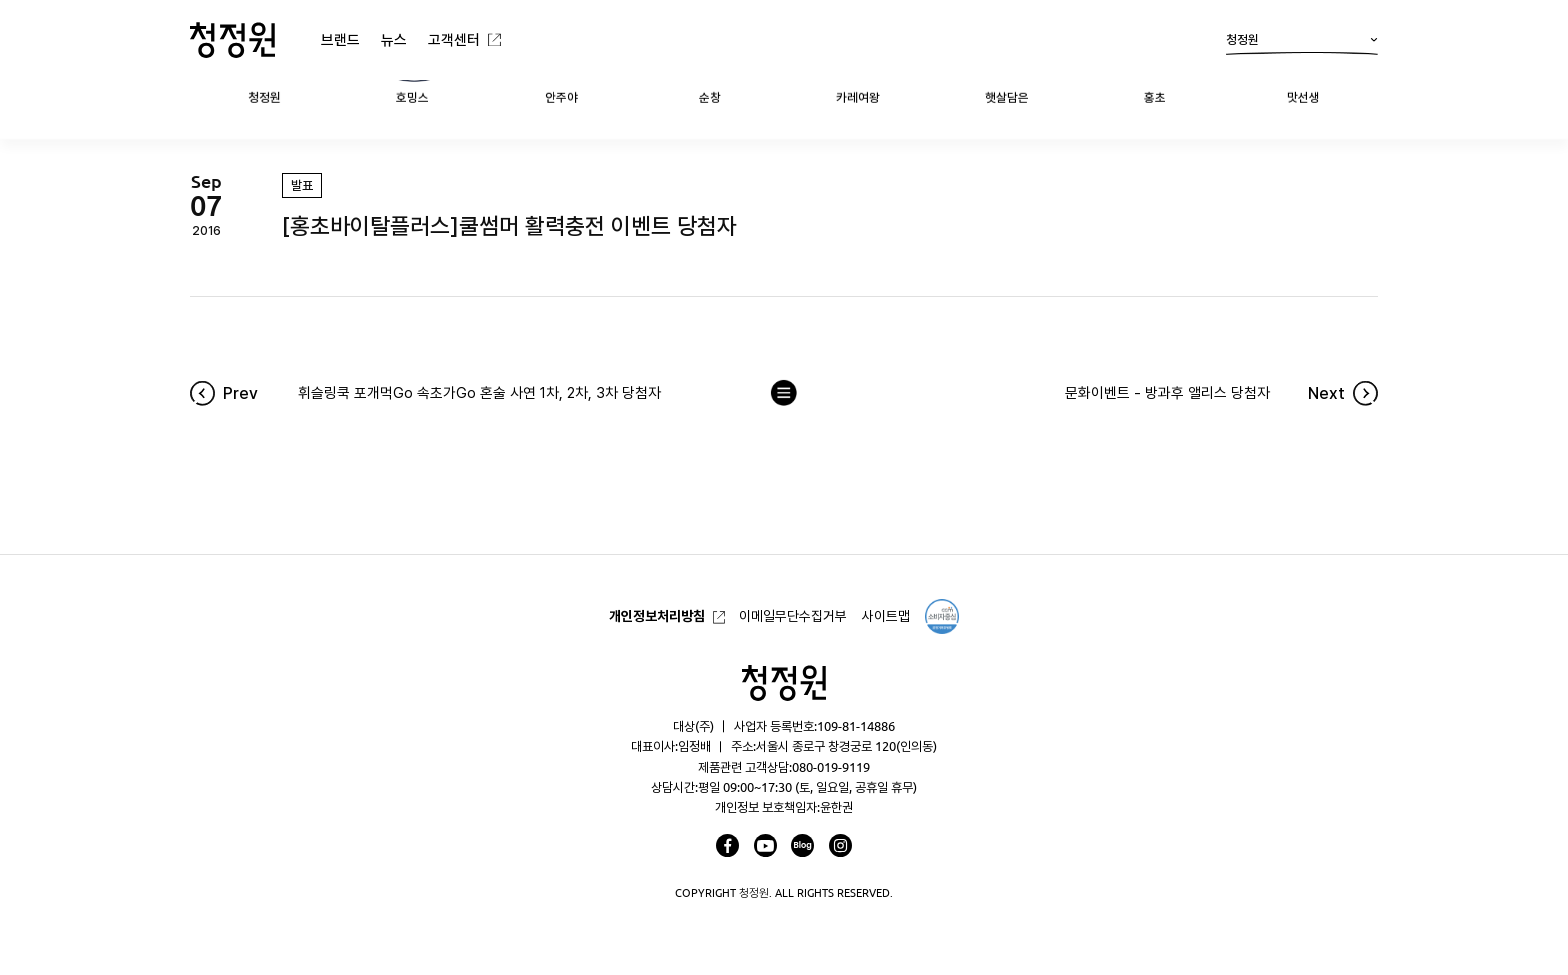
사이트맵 (886, 616)
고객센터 (454, 39)
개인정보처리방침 (657, 616)
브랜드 (340, 39)
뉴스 (394, 39)
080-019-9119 (831, 767)
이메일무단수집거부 (793, 616)
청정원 (1302, 44)
